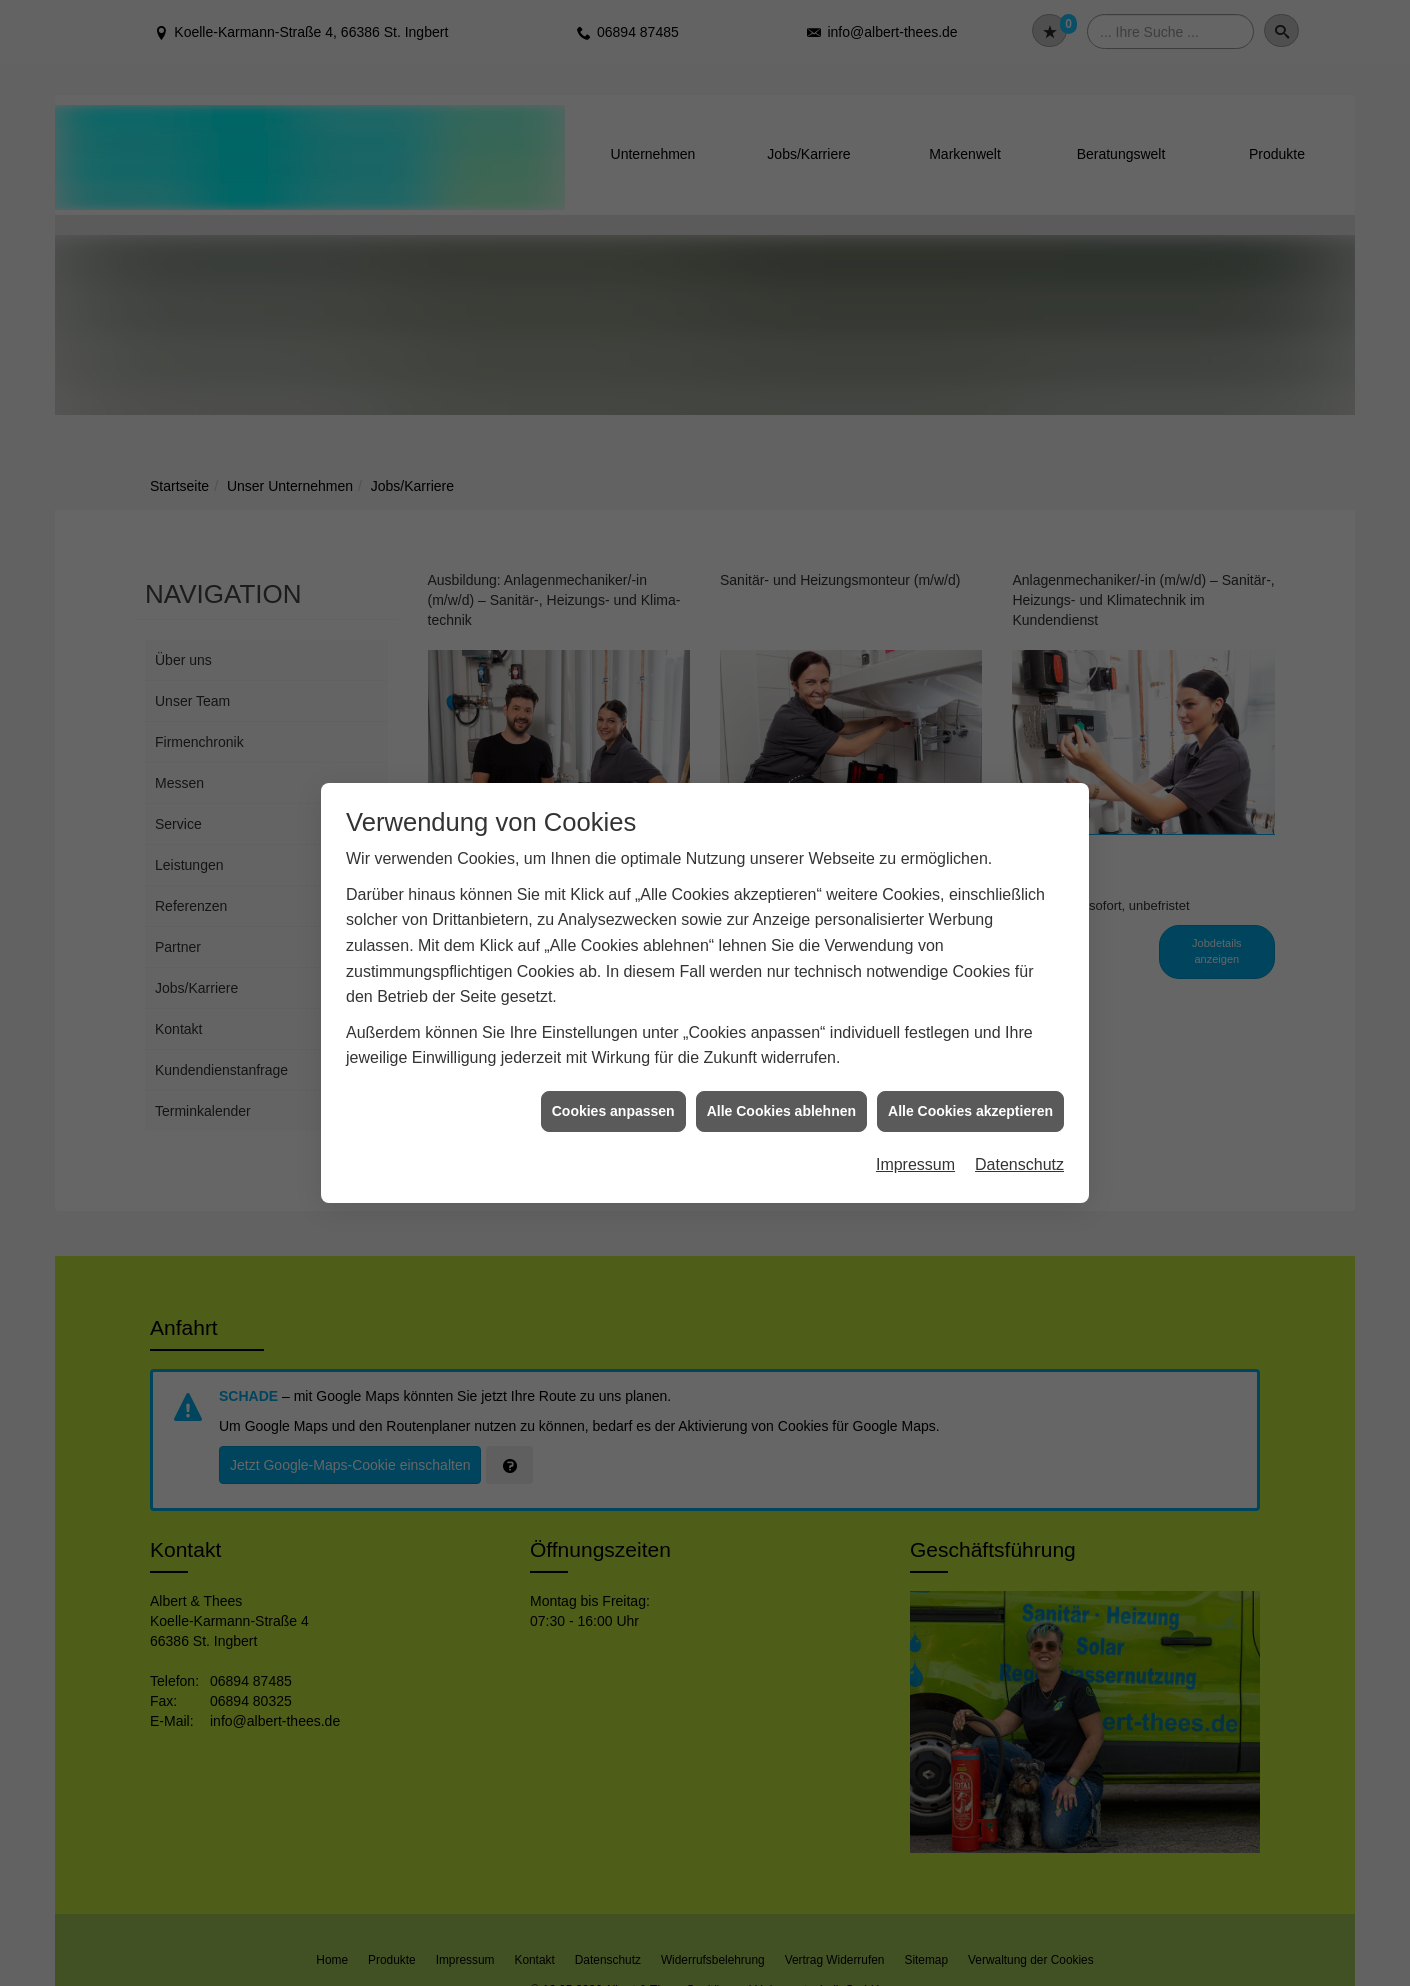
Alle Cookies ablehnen (781, 1111)
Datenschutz (1019, 1164)
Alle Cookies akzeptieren (970, 1111)
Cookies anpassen (613, 1111)
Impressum (915, 1164)
